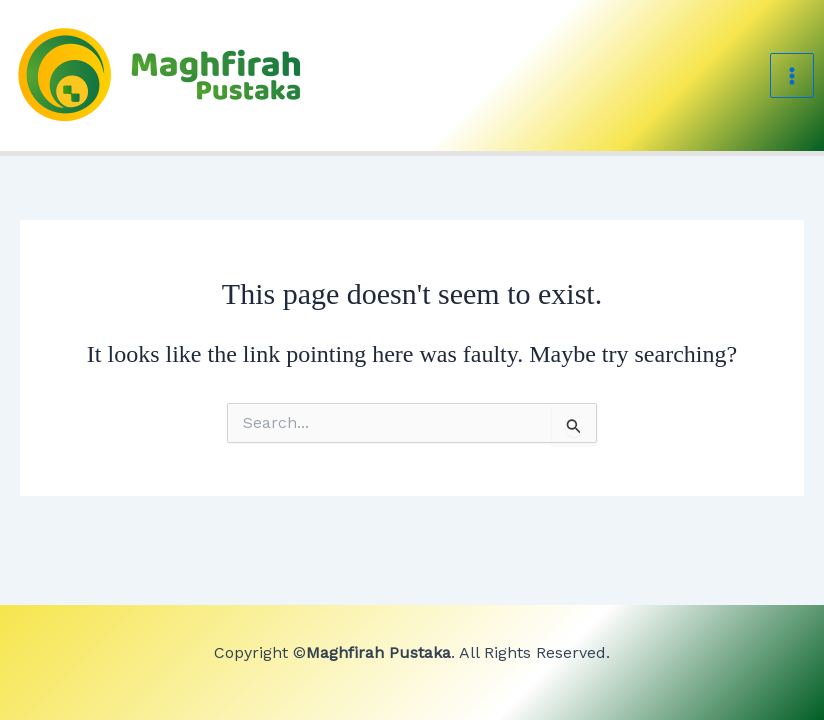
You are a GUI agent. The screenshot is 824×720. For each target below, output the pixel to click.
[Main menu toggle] (792, 75)
